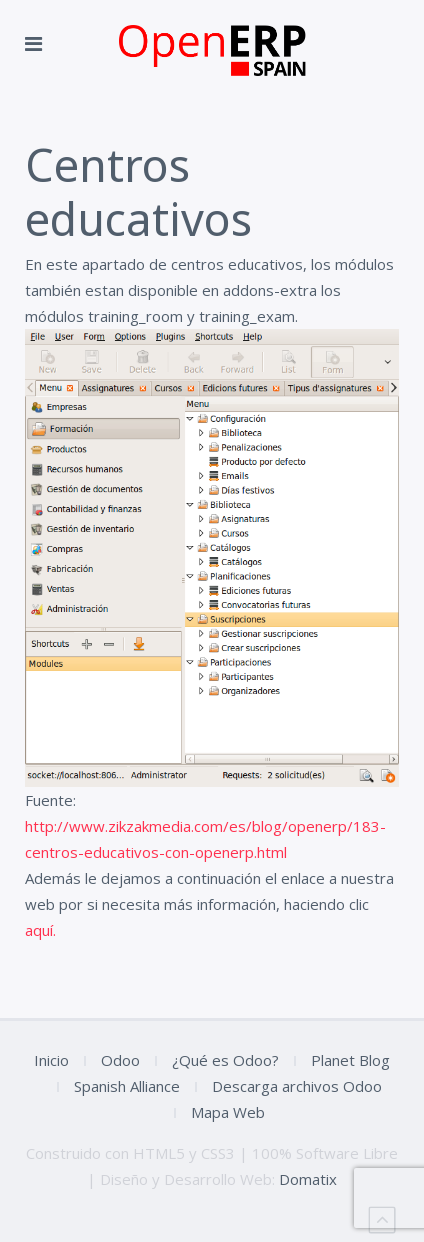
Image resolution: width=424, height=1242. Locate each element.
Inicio (51, 1060)
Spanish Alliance (127, 1086)
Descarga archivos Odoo (297, 1086)
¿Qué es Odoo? (225, 1060)
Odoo (120, 1060)
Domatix (308, 1179)
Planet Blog (350, 1060)
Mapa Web (228, 1112)
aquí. (40, 930)
